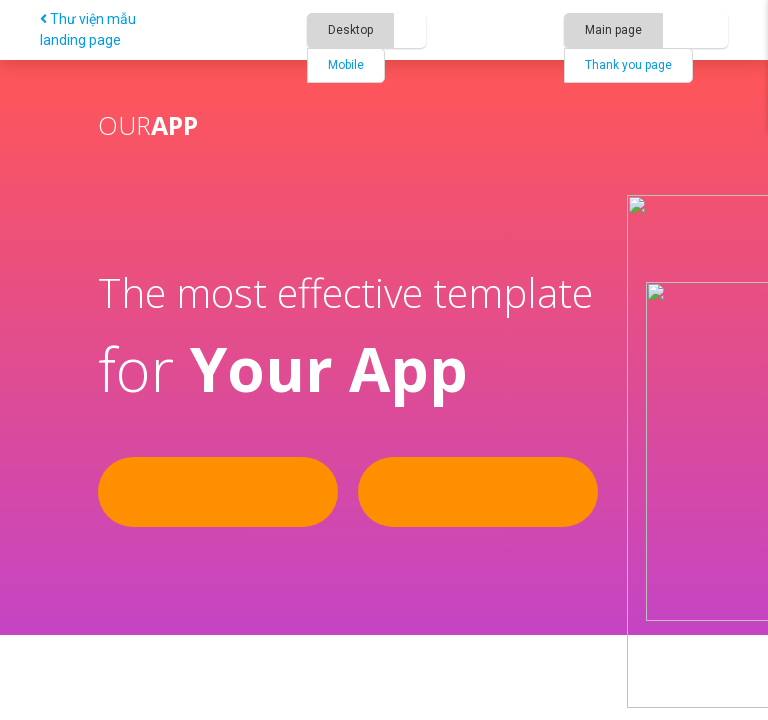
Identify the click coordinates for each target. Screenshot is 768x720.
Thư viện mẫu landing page (88, 29)
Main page (613, 30)
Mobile (346, 65)
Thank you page (628, 65)
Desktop (350, 30)
